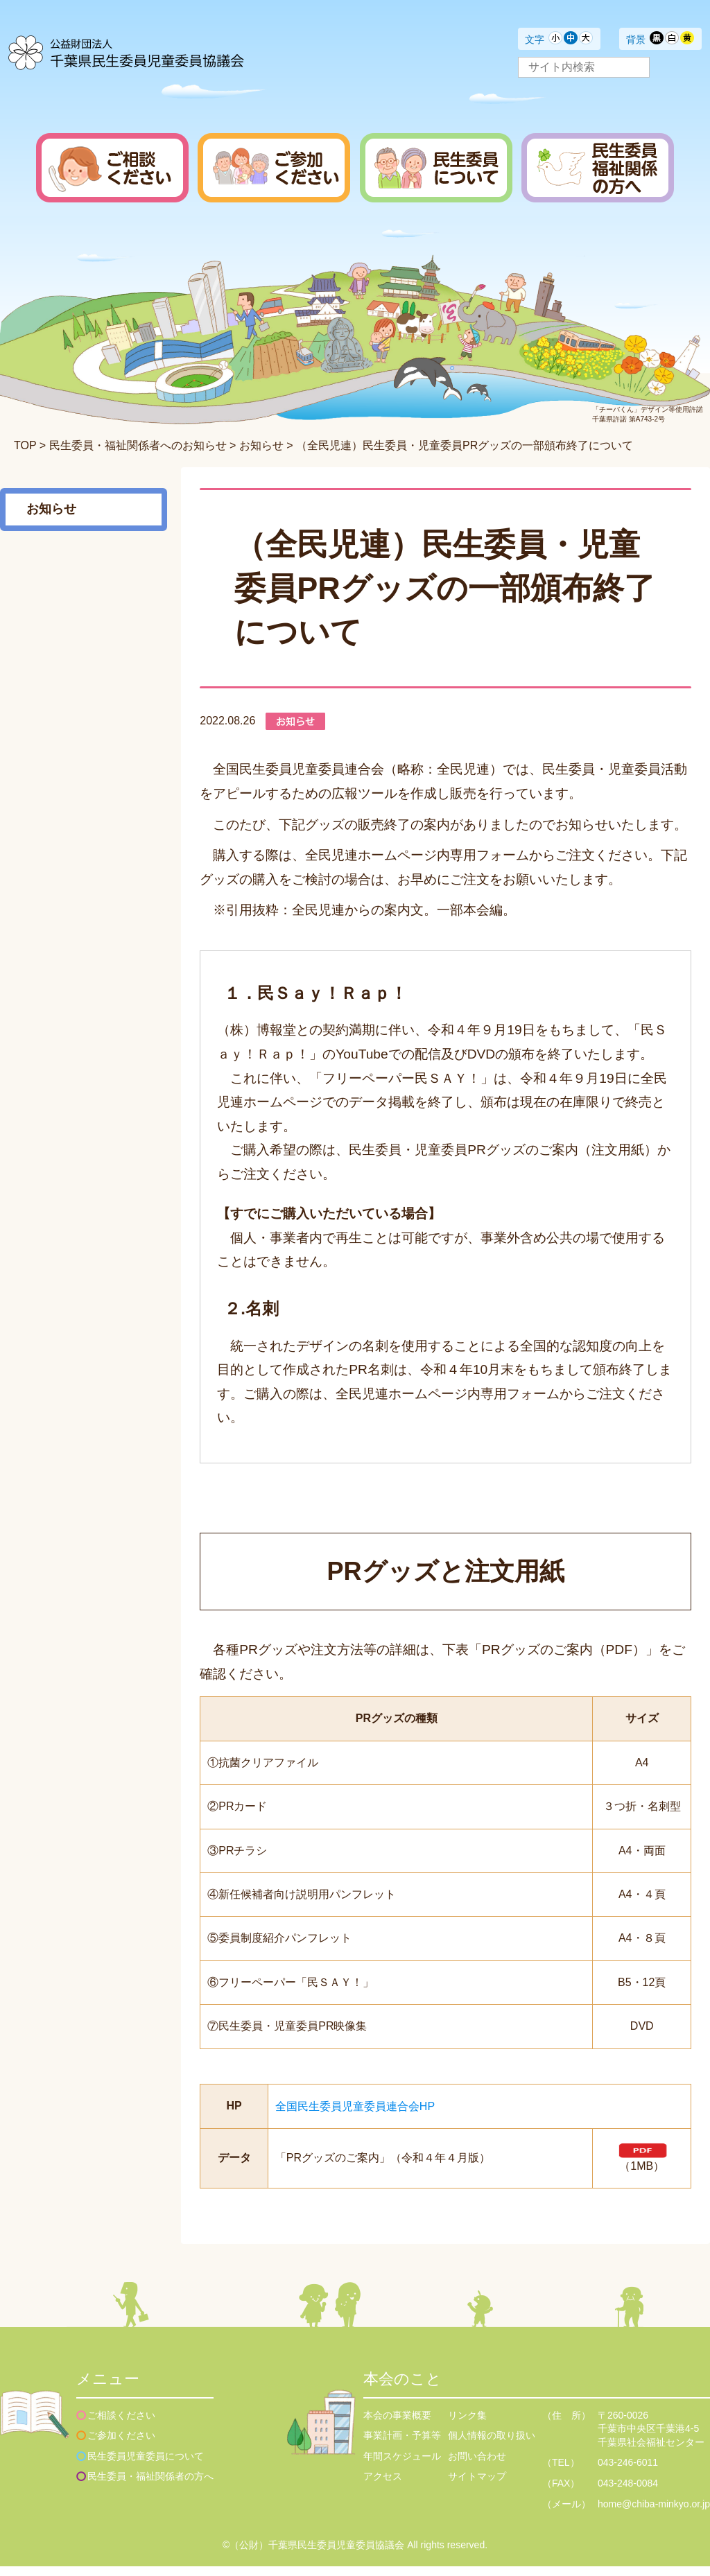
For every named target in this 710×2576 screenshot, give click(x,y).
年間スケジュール (402, 2465)
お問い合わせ (477, 2465)
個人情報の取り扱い (491, 2445)
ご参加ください (121, 2445)
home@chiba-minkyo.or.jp (654, 2513)
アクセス (382, 2486)
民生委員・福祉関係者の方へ (150, 2486)
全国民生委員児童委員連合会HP (355, 2106)
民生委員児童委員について (145, 2465)
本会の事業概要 (397, 2424)
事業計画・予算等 (402, 2445)
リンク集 (467, 2424)
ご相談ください (121, 2424)
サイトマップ (477, 2486)
